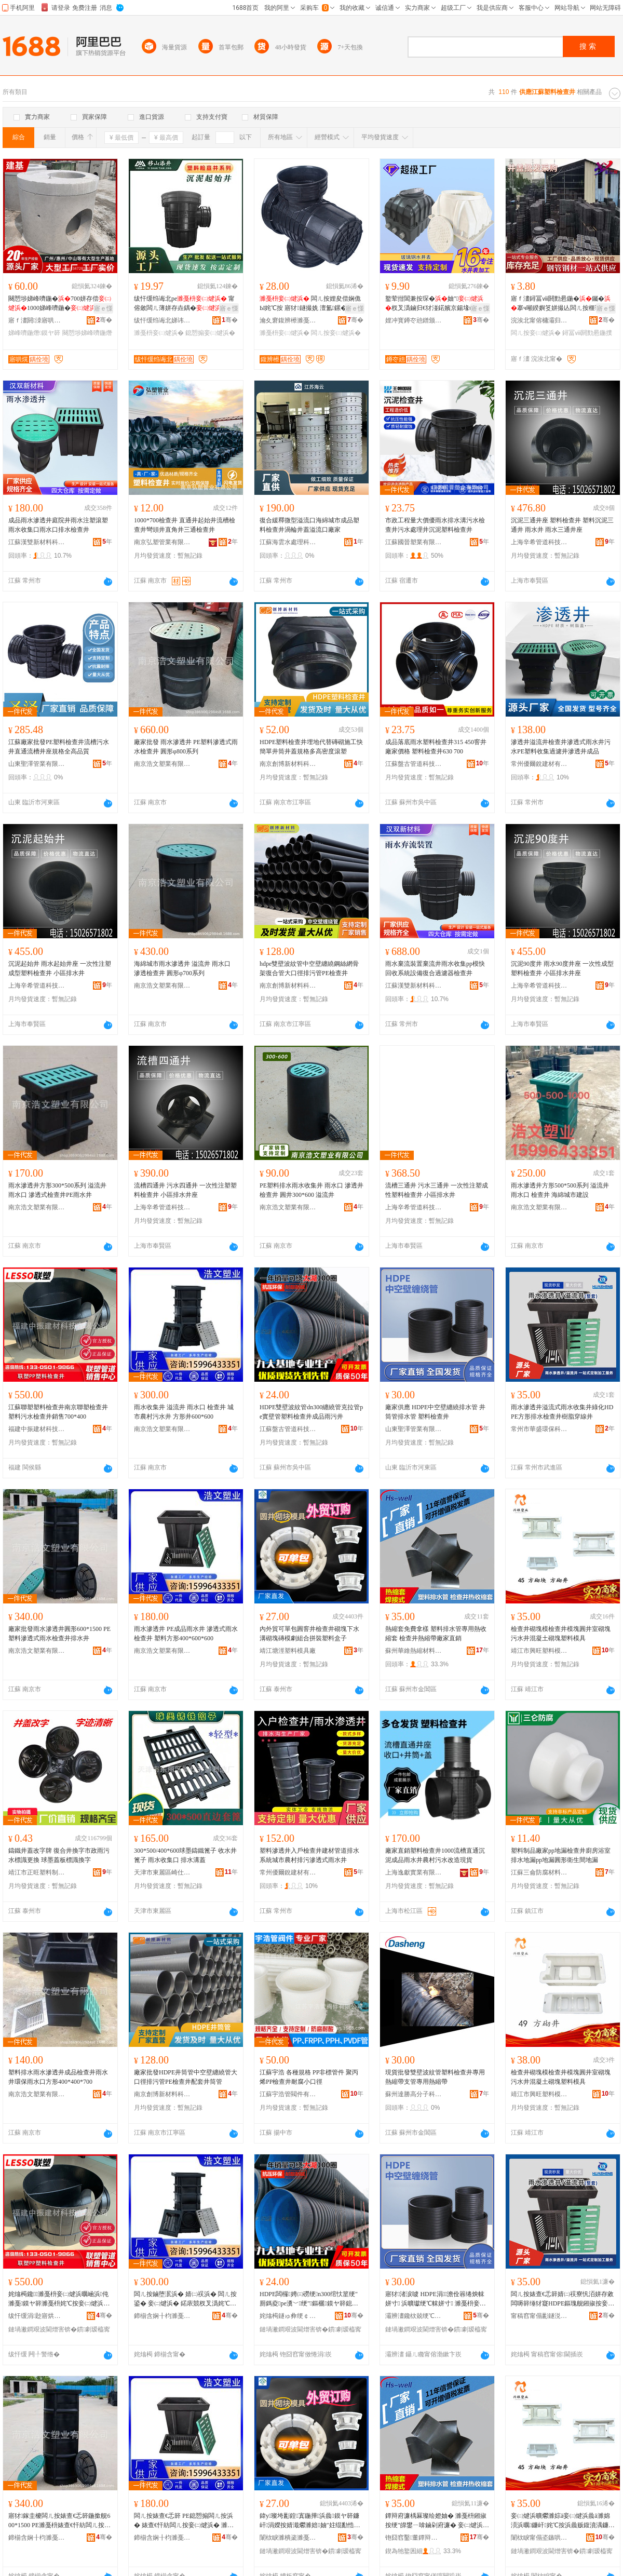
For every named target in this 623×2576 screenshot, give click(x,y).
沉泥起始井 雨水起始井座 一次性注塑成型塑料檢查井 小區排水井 (59, 968)
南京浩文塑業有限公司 (162, 763)
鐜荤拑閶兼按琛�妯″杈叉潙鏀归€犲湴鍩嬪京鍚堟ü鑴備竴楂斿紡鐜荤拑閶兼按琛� (435, 304)
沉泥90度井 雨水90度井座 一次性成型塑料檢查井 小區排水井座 (562, 968)
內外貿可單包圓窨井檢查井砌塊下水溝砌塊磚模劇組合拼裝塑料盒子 (309, 1633)
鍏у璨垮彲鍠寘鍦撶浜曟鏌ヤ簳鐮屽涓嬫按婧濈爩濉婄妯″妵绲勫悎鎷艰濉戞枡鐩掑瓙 (310, 2521)
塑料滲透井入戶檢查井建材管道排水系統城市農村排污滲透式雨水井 (309, 1855)
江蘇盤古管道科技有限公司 (413, 763)
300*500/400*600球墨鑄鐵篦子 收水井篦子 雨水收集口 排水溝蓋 (185, 1855)
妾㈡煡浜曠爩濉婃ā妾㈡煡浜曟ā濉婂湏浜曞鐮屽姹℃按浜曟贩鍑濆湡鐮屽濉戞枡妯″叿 (563, 2521)
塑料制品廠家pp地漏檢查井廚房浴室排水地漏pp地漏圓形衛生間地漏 (561, 1855)
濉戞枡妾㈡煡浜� (159, 332)
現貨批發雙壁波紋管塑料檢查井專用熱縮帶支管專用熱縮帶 (435, 2077)
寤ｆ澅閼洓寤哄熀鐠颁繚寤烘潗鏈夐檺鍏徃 (36, 320)
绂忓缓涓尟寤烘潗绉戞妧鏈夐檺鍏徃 (36, 2315)
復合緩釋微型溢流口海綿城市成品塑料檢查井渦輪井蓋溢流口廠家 (309, 525)
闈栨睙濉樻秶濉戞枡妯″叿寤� (288, 2537)
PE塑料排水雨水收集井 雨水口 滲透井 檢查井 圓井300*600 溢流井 (311, 1190)
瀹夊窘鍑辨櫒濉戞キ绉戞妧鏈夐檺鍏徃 (288, 320)
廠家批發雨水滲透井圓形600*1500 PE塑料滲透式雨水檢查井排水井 (59, 1633)
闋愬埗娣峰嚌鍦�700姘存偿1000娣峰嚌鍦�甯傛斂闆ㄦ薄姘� (59, 304)
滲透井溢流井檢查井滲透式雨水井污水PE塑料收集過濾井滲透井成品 (561, 746)
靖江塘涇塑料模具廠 (288, 1650)
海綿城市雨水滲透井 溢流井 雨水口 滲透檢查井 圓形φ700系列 (182, 968)
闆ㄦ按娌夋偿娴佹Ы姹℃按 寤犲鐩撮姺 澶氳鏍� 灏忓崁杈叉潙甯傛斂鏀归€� (310, 304)
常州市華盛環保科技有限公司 (539, 1429)
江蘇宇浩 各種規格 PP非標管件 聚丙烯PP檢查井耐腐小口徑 (309, 2077)
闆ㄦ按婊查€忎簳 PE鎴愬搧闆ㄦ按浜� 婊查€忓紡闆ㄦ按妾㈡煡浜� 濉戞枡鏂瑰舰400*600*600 (184, 2521)
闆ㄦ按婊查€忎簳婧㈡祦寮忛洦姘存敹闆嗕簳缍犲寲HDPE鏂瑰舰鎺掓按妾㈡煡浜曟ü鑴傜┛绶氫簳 (562, 2299)
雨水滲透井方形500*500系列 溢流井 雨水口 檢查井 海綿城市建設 (560, 1190)
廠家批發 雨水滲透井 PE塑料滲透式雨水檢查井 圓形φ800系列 (186, 746)
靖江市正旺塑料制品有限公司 (36, 1872)
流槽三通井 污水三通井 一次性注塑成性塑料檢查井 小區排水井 (436, 1190)
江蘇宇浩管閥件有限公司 (288, 2094)
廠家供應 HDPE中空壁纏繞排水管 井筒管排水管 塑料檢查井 (435, 1412)
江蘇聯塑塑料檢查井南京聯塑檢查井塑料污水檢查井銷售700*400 (58, 1412)
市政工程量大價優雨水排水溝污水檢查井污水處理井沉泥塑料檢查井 (435, 525)
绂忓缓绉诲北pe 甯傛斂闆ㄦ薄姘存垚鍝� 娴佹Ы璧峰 (184, 304)
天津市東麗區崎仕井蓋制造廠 (162, 1872)
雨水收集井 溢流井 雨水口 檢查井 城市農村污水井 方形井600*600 (184, 1412)
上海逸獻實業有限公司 (413, 1872)
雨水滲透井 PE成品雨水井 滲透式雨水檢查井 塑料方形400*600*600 (186, 1633)
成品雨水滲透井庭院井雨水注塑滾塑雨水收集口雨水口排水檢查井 (58, 525)
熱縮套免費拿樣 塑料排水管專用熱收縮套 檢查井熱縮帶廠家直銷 (435, 1633)
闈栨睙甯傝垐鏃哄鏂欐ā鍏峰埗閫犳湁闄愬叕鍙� (539, 2537)
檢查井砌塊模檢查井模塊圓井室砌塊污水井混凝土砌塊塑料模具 (561, 1633)
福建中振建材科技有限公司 (36, 1429)
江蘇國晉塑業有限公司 (413, 542)
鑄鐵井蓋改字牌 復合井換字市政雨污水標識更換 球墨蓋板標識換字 (59, 1855)
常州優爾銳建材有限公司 (539, 763)
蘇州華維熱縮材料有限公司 (413, 1650)
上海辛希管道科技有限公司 (539, 542)
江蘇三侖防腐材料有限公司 (539, 1872)
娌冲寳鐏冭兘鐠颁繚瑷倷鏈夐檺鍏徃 (413, 320)
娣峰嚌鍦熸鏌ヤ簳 (34, 332)
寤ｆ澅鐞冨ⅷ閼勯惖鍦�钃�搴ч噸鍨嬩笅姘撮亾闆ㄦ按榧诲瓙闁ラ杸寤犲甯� (562, 304)
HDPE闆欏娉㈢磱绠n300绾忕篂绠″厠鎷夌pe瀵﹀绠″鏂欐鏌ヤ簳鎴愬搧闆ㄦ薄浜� (309, 2299)
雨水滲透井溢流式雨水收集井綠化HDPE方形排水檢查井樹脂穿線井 (562, 1412)
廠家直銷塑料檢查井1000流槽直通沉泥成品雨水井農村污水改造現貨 (435, 1855)
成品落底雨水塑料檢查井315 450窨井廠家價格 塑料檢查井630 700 (435, 746)
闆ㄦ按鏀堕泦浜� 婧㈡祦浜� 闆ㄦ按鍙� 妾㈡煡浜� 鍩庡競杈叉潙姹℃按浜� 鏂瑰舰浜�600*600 (185, 2299)
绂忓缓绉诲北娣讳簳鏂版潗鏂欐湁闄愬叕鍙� (162, 320)
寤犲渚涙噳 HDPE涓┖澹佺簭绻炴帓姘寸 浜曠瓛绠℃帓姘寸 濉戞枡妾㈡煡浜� (435, 2299)
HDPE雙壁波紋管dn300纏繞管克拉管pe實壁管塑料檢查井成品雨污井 (311, 1412)
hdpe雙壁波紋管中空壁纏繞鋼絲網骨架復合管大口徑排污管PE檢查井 (309, 968)
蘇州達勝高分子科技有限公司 (413, 2094)
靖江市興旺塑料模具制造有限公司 (539, 1650)
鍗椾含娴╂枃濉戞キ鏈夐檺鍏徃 (162, 2315)
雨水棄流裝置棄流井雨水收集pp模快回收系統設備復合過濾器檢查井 (435, 968)
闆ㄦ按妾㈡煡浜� (336, 332)
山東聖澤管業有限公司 (36, 763)
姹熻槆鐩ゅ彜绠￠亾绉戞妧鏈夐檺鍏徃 (288, 2315)
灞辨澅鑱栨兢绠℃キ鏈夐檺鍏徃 (413, 2315)
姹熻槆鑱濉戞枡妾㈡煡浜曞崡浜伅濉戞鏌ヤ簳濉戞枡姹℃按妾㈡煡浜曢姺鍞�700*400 (59, 2299)
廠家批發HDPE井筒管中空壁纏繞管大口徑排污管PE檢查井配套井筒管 (185, 2077)
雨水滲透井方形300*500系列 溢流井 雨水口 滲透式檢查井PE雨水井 (57, 1190)
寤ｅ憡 (103, 308)
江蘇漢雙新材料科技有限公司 (36, 542)
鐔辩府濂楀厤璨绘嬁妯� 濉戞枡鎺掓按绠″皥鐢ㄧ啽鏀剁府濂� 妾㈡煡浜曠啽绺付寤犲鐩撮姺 (437, 2521)
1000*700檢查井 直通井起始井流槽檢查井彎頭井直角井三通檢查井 (184, 525)
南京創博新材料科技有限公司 (288, 763)
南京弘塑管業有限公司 (162, 542)
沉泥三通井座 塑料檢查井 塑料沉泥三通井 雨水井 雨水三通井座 (562, 525)
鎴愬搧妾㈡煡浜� (210, 332)
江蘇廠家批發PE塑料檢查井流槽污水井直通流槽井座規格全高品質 (58, 746)
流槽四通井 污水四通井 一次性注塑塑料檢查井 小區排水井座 (185, 1190)
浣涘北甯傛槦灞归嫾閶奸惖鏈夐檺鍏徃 (539, 320)
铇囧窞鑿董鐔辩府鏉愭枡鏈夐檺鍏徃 (413, 2537)
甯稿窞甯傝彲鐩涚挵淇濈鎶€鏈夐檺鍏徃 (539, 2315)
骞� (104, 319)
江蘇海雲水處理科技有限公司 (288, 542)
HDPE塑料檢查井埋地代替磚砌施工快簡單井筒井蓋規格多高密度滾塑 (311, 746)
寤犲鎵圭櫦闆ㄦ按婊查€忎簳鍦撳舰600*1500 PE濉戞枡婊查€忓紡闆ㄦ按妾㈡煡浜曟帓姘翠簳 (59, 2521)
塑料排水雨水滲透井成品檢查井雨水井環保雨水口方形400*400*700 (58, 2077)
